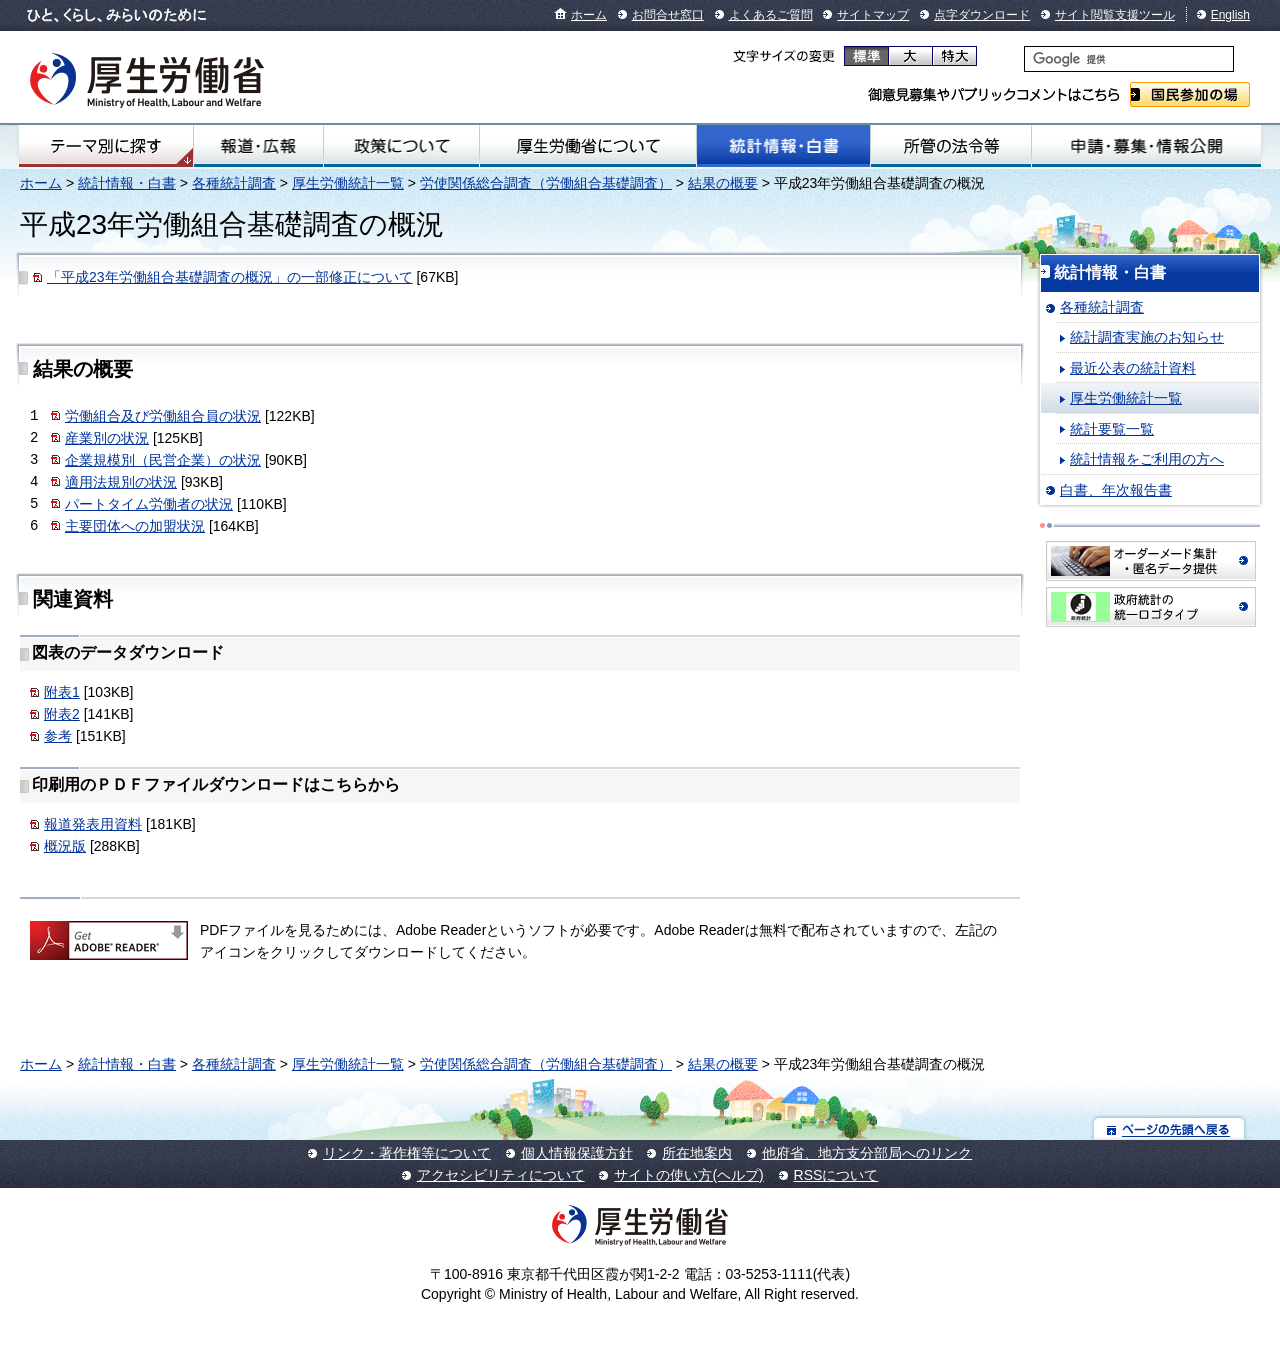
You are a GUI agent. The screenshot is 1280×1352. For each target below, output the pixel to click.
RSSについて (836, 1175)
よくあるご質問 (771, 15)
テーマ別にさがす (106, 146)
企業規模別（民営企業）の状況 (163, 460)
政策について (401, 146)
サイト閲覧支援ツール (1115, 15)
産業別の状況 (107, 438)
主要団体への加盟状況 (135, 526)
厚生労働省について (588, 146)
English (1230, 15)
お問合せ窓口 (668, 15)
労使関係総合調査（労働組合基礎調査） (546, 183)
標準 (866, 56)
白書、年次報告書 (1116, 490)
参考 (58, 736)
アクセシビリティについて (501, 1175)
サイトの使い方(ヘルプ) (688, 1175)
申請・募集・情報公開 (1146, 146)
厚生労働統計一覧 (348, 183)
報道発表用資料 (93, 824)
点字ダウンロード (982, 15)
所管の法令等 (951, 146)
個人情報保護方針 (577, 1153)
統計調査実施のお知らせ (1147, 337)
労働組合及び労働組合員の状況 (163, 416)
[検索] (1129, 59)
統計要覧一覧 (1112, 429)
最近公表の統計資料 (1133, 368)
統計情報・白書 (783, 146)
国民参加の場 (1190, 94)
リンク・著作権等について (407, 1153)
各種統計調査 (234, 183)
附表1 (62, 692)
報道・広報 (258, 146)
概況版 (65, 846)
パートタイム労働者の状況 (149, 504)
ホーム (589, 15)
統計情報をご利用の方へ (1147, 459)
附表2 (62, 714)
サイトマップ (873, 15)
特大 (954, 56)
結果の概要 (723, 183)
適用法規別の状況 (121, 482)
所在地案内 (697, 1153)
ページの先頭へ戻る (1169, 1128)
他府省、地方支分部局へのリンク (867, 1153)
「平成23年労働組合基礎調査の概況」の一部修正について (230, 277)
